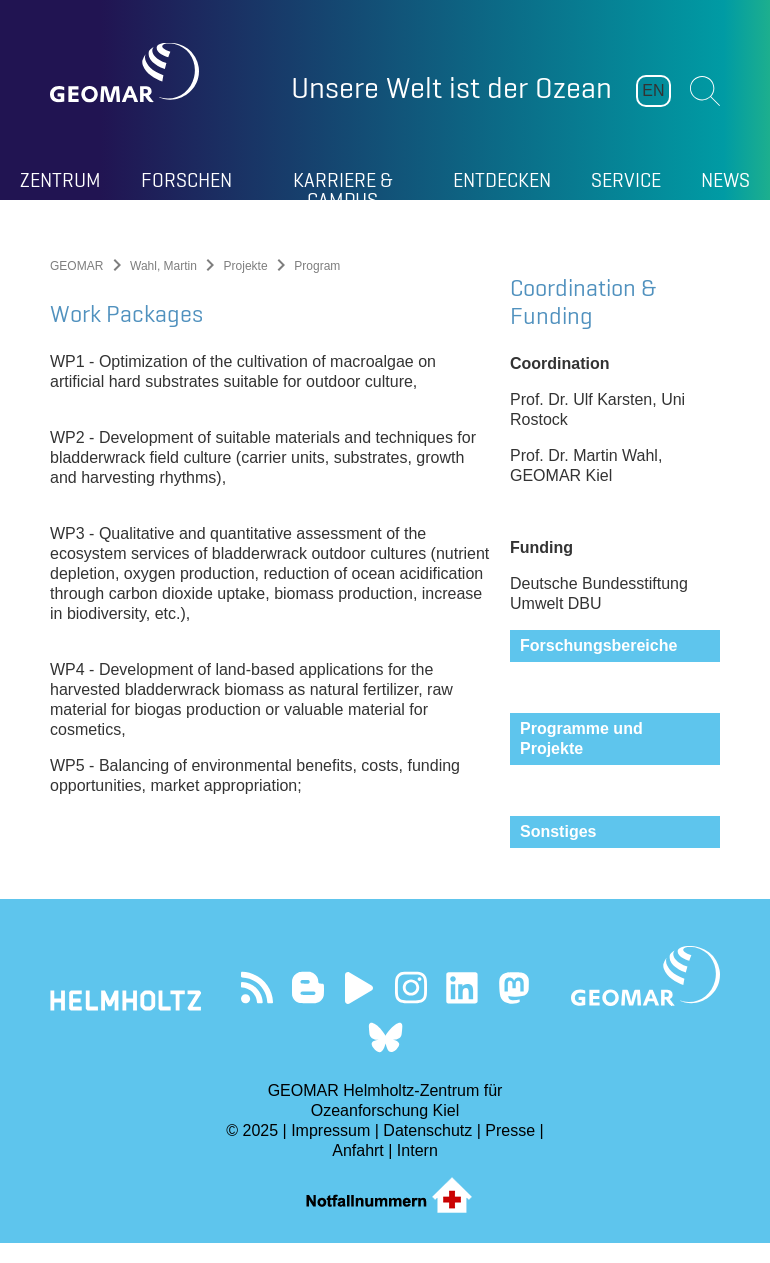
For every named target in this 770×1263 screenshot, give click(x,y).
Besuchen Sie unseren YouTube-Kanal (359, 1007)
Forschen (186, 180)
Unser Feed (256, 1007)
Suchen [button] (705, 91)
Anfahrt (358, 1170)
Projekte (246, 266)
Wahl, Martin (163, 266)
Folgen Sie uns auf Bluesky (385, 1057)
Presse (510, 1150)
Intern (417, 1170)
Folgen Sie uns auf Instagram (410, 1007)
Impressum (330, 1150)
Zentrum (60, 180)
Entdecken (502, 180)
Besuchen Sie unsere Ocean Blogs (307, 1007)
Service (626, 180)
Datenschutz (427, 1150)
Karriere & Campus (343, 183)
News (725, 180)
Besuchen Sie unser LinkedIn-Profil (462, 1007)
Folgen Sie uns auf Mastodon (513, 1007)
